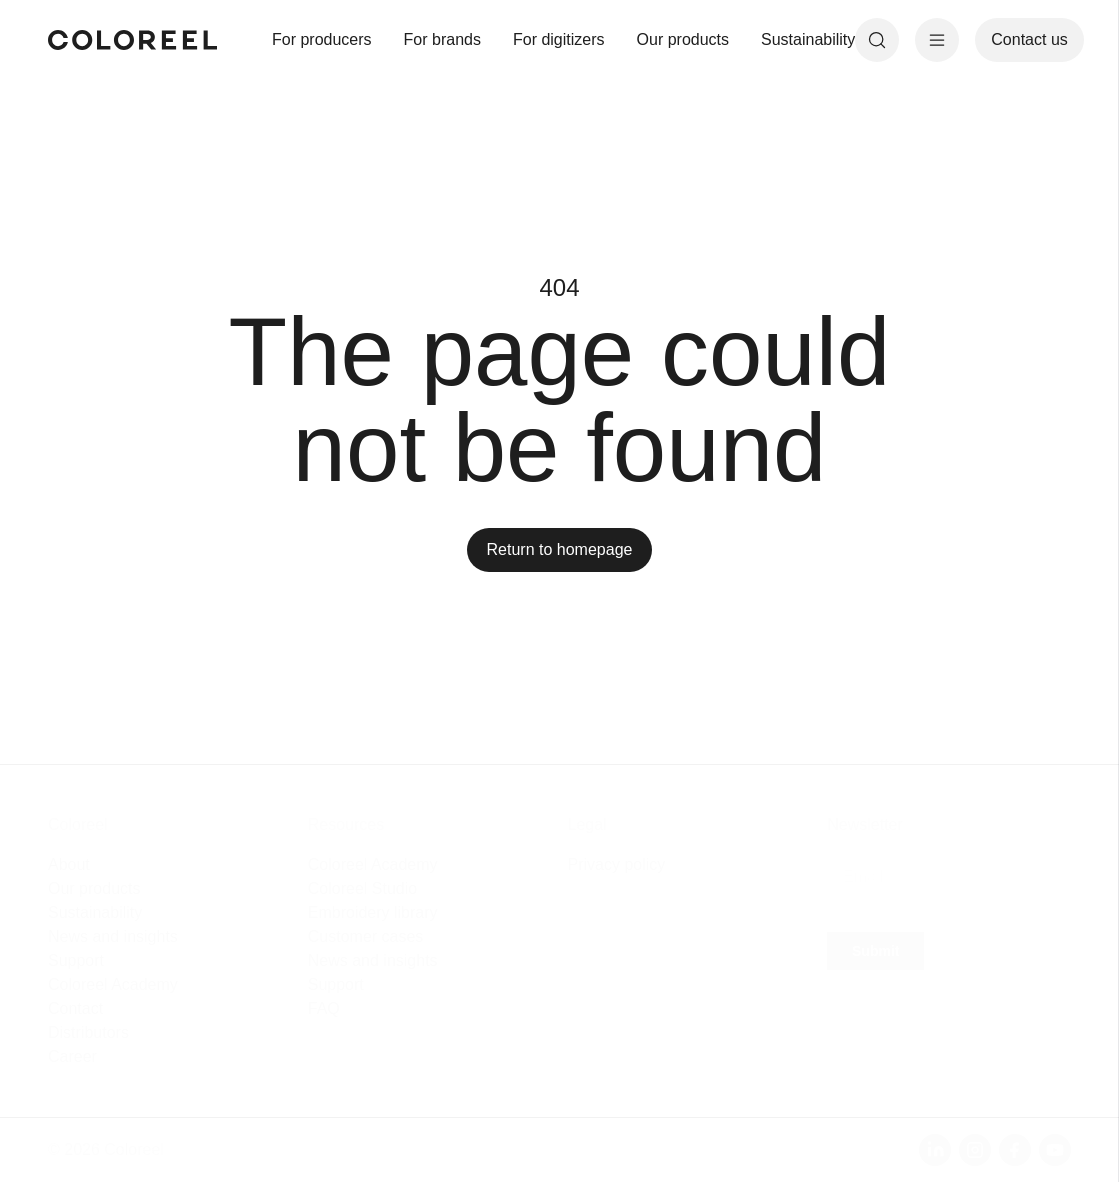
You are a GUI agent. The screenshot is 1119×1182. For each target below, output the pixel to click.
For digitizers (559, 39)
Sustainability (808, 39)
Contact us (1029, 39)
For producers (322, 39)
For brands (442, 39)
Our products (683, 39)
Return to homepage (560, 549)
